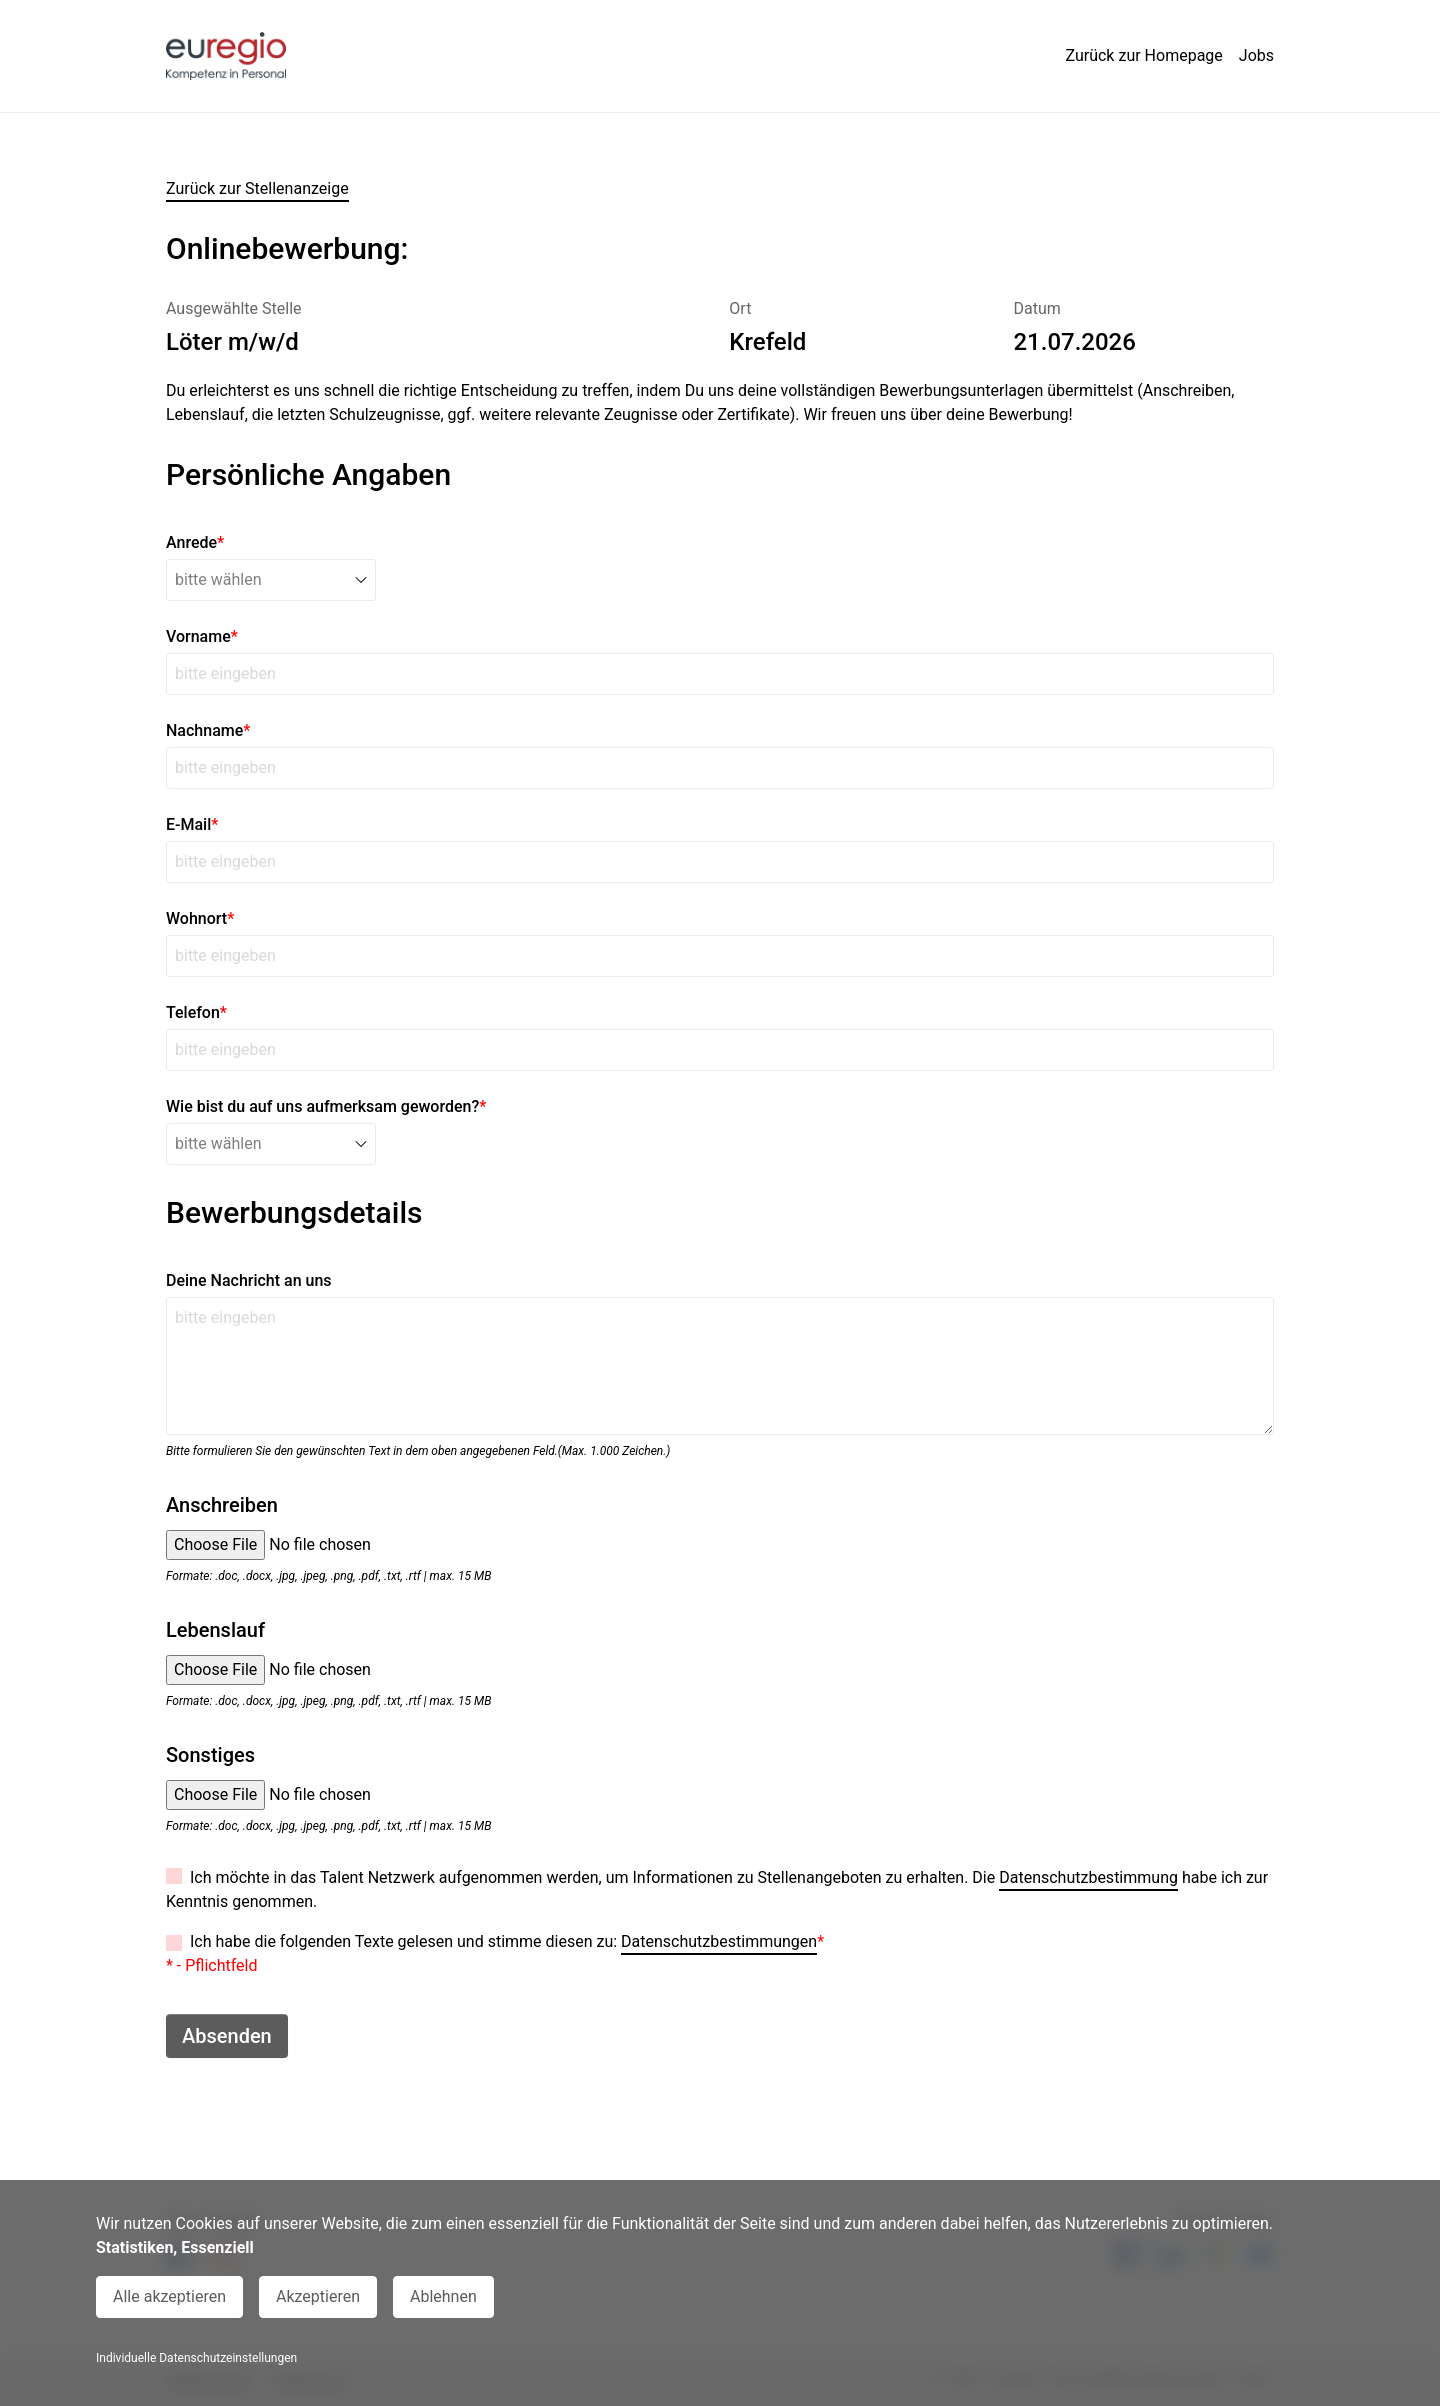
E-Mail (192, 824)
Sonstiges (210, 1755)
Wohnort (200, 918)
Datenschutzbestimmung (1088, 1877)
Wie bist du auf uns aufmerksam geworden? (326, 1106)
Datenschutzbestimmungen (719, 1941)
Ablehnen (443, 2296)
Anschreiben (222, 1505)
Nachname (208, 730)
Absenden (227, 2036)
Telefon (196, 1012)
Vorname (202, 636)
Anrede (195, 542)
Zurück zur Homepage (1143, 55)
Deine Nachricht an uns (249, 1280)
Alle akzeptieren (169, 2296)
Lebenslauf (215, 1630)
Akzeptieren (318, 2296)
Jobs (1256, 55)
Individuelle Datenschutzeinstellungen (196, 2358)
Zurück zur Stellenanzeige (257, 188)
